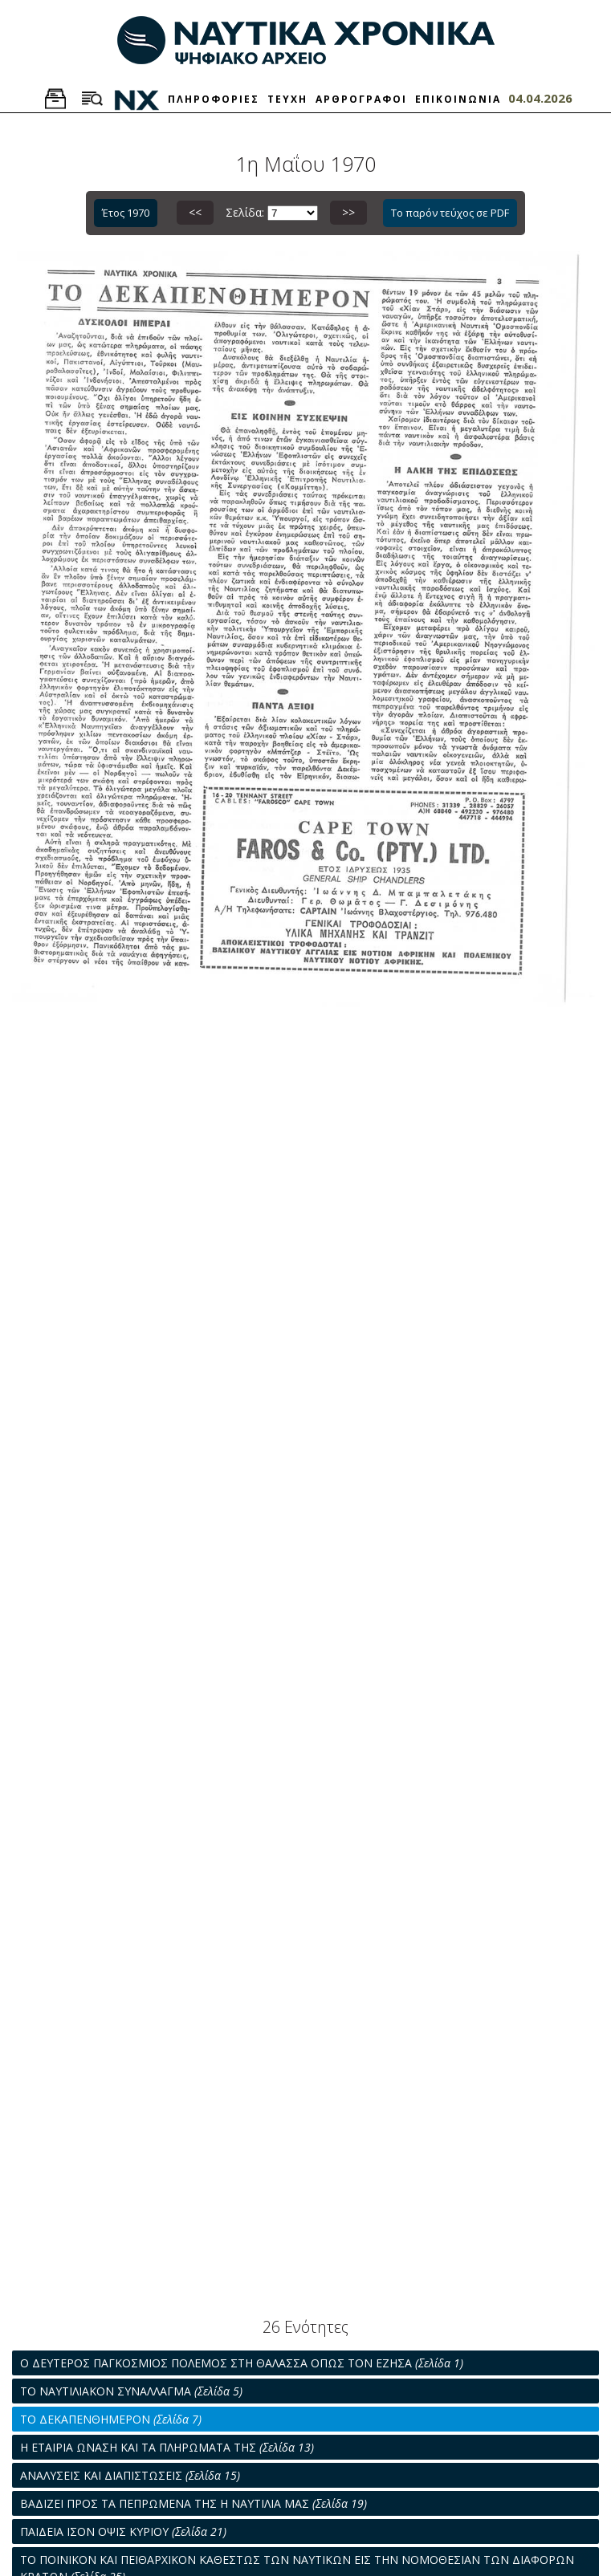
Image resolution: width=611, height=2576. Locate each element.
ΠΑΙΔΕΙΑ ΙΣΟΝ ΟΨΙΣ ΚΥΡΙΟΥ (123, 2531)
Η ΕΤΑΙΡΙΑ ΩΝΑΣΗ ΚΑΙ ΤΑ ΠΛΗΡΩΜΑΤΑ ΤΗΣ (167, 2447)
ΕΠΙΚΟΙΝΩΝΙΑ (458, 99)
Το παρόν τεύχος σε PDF (450, 212)
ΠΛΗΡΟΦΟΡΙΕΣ (213, 99)
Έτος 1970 (125, 212)
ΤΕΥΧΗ (287, 99)
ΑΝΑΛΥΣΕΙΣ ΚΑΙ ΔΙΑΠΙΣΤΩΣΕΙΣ (130, 2475)
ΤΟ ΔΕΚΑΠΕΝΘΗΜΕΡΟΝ (111, 2419)
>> (348, 212)
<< (195, 212)
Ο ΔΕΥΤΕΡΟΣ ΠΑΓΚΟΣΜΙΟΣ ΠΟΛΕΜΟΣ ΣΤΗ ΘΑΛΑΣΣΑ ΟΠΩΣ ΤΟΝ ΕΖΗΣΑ (241, 2363)
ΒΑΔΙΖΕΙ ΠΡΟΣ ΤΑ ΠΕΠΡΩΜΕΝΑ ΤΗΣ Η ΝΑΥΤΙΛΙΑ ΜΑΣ (193, 2503)
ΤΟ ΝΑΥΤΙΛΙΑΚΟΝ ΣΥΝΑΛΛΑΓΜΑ (131, 2391)
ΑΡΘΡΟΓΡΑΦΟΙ (361, 99)
